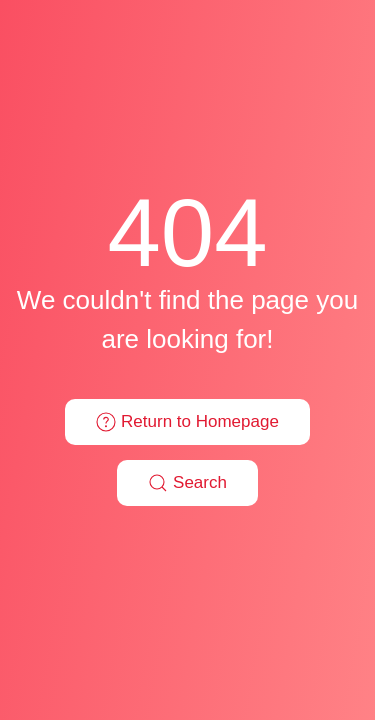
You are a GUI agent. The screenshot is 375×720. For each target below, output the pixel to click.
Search (187, 483)
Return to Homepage (187, 422)
